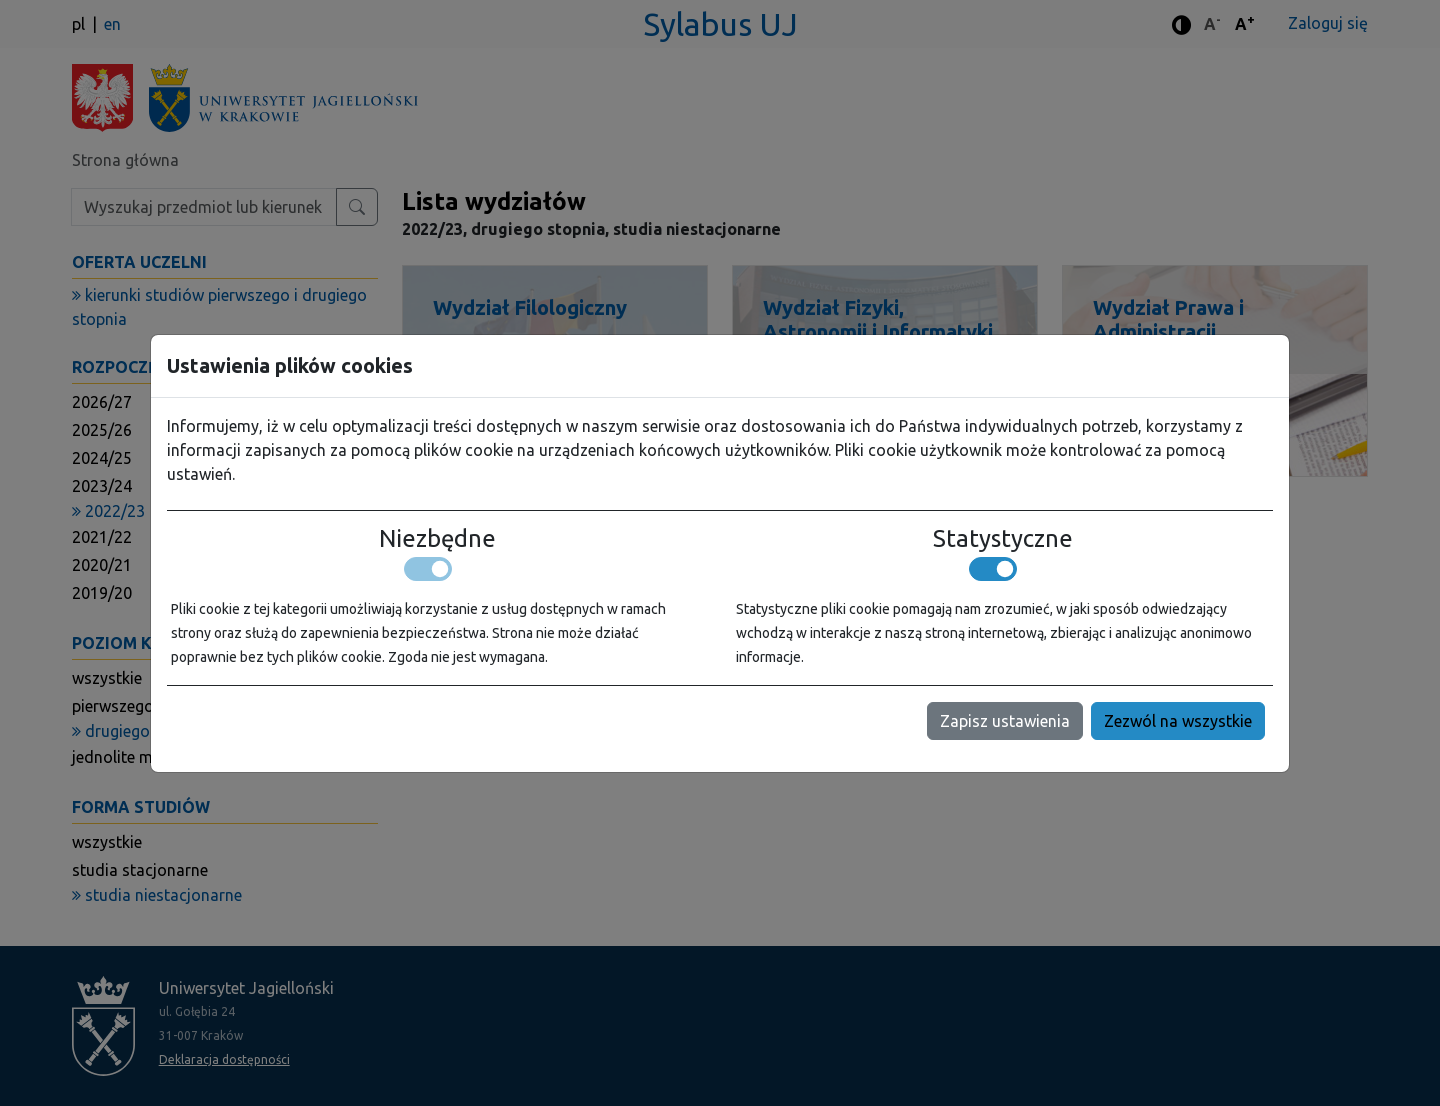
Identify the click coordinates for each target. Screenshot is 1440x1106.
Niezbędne (437, 539)
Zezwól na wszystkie (1178, 721)
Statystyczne (1003, 539)
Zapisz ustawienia (1005, 721)
